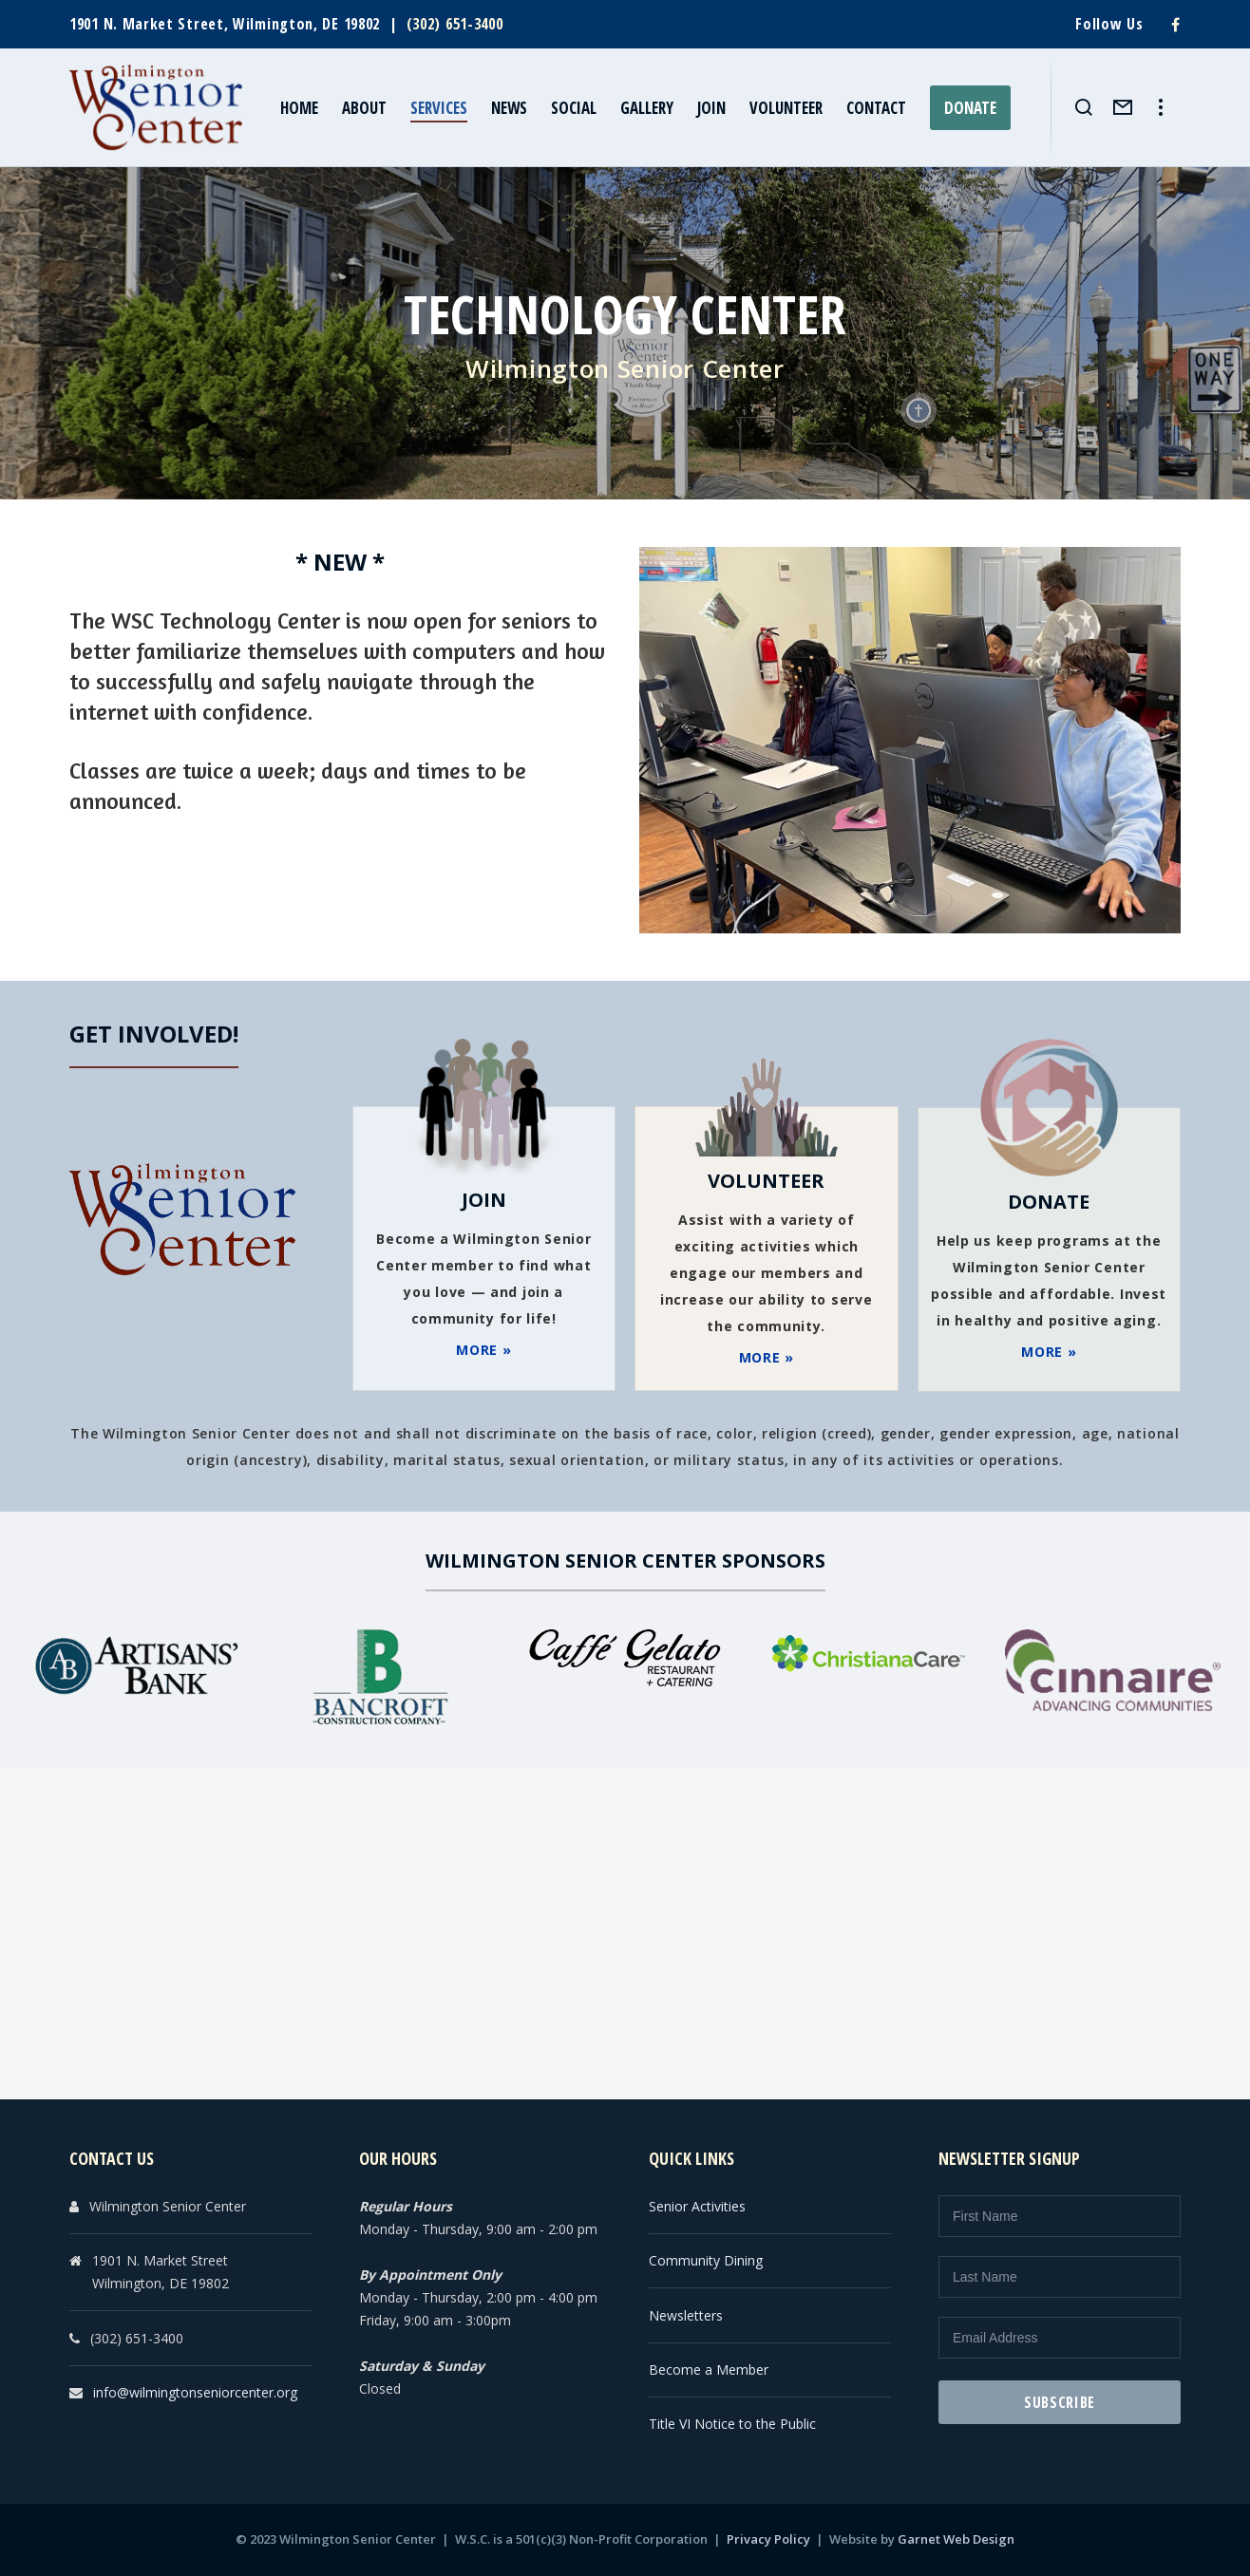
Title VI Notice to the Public (732, 2424)
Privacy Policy (768, 2539)
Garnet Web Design (956, 2539)
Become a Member (708, 2369)
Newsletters (686, 2315)
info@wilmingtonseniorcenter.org (195, 2392)
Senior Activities (697, 2206)
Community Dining (706, 2260)
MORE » (483, 1350)
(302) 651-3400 (455, 23)
